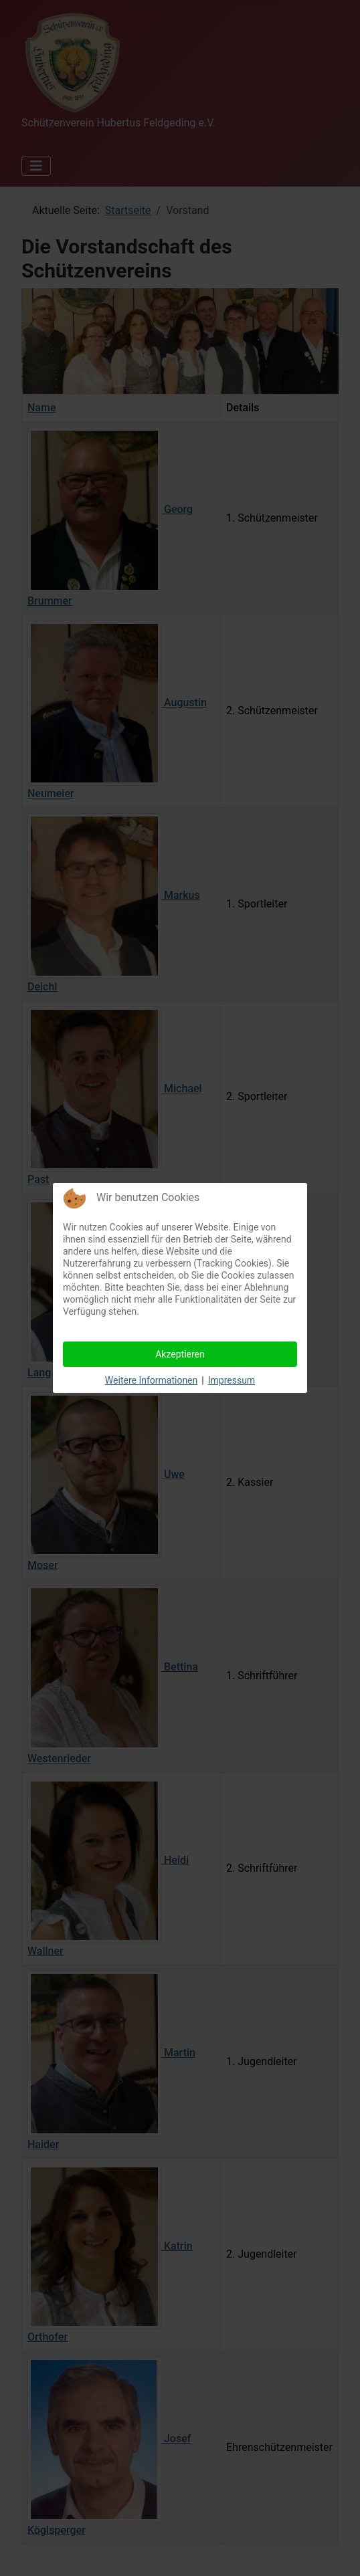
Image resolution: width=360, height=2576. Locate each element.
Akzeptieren (180, 1354)
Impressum (231, 1380)
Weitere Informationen (151, 1380)
